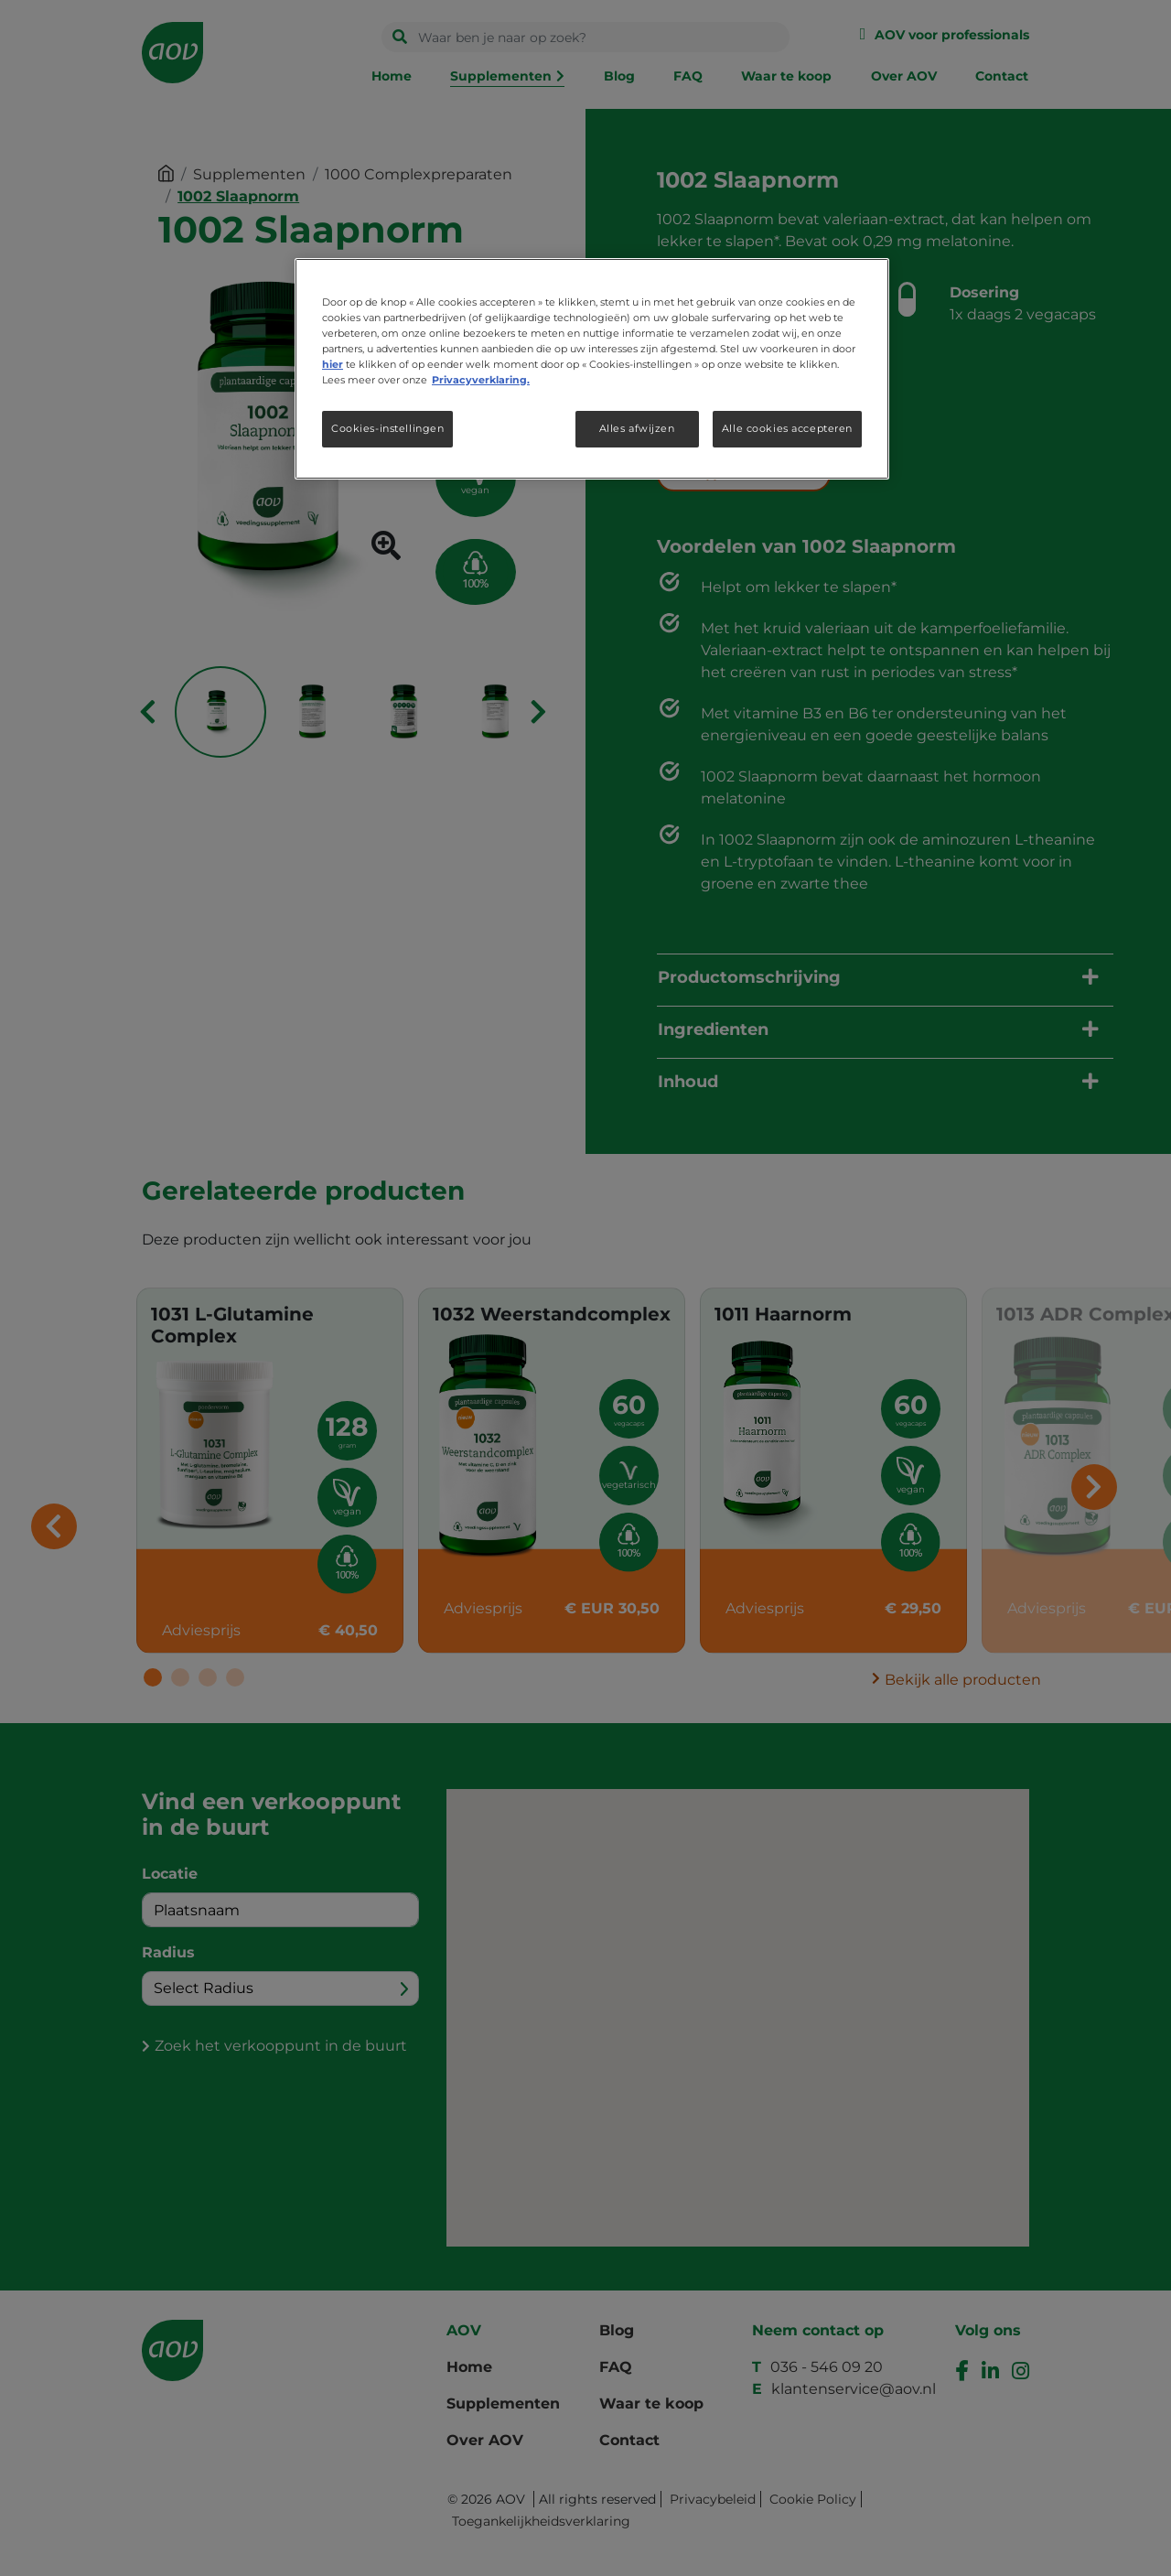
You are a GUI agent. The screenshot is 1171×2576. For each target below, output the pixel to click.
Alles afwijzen (637, 428)
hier (332, 364)
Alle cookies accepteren (787, 428)
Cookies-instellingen (387, 428)
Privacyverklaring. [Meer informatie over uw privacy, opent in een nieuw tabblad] (481, 379)
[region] (592, 369)
